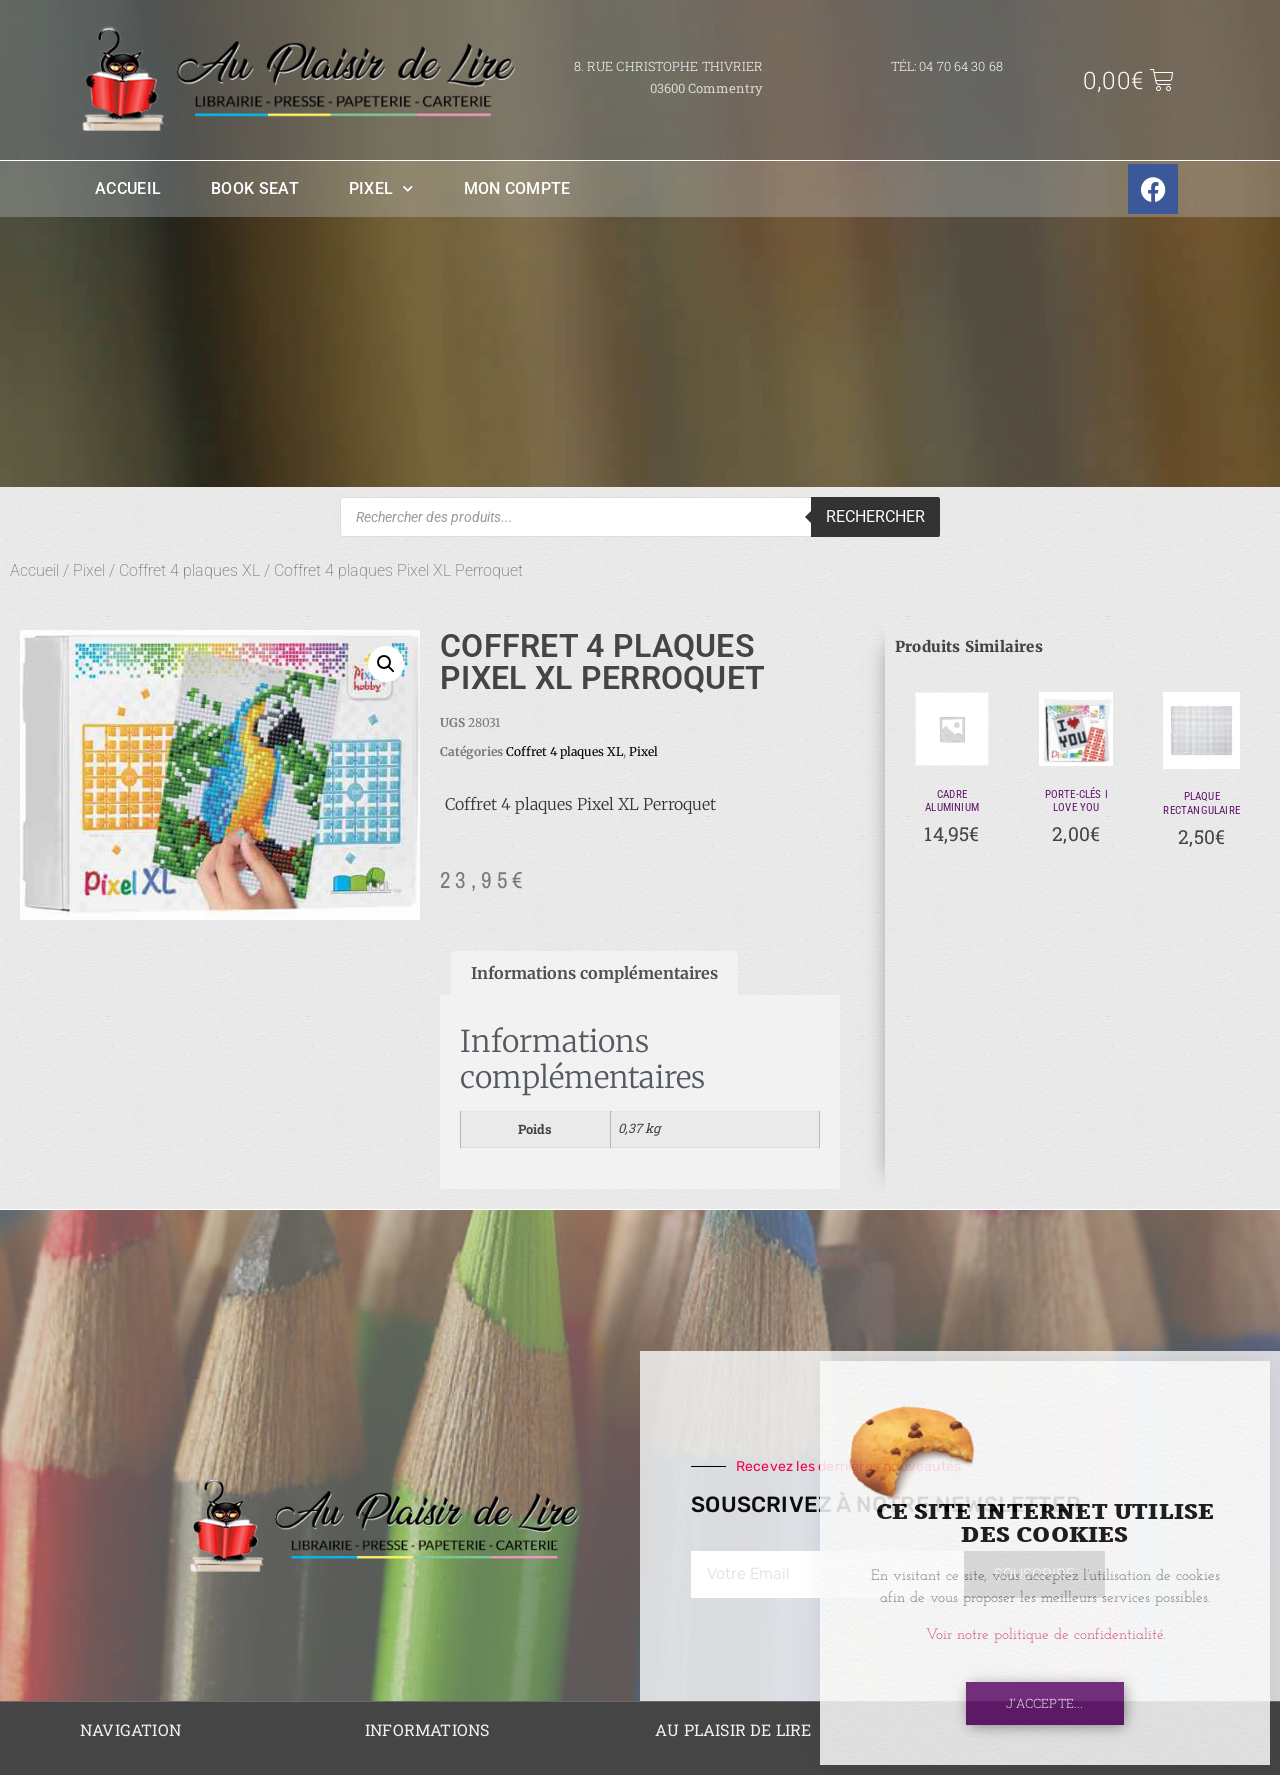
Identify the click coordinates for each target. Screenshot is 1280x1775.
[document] (640, 887)
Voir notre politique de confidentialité (1044, 1635)
